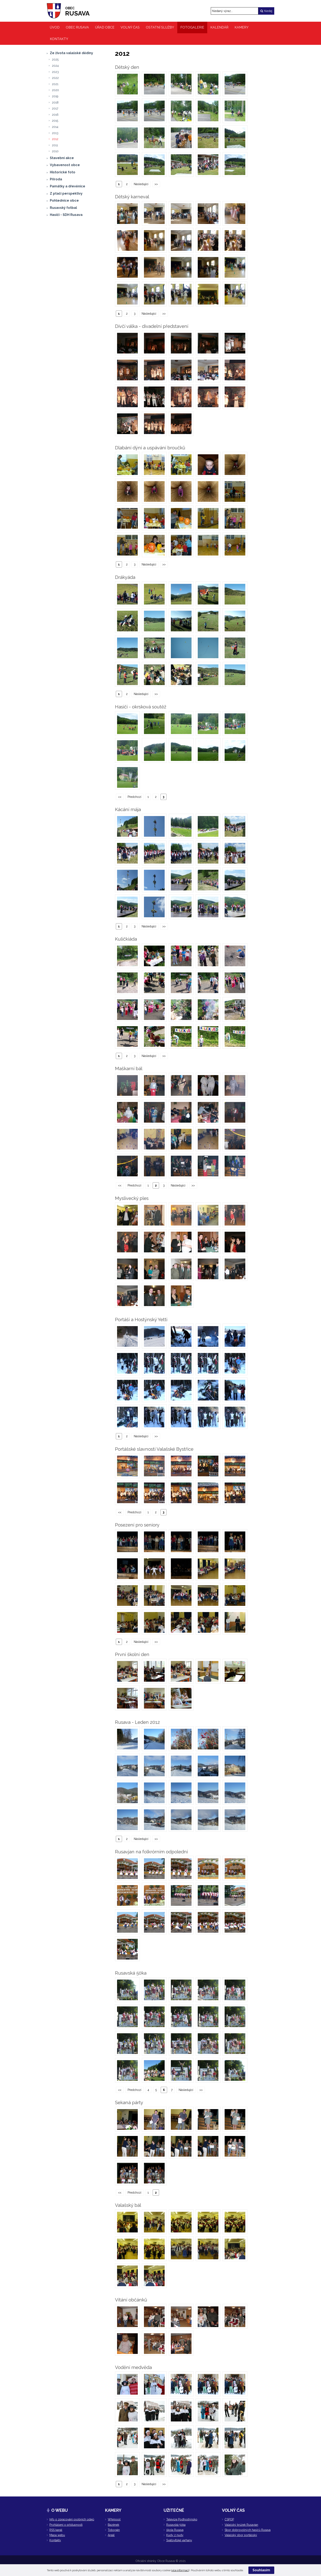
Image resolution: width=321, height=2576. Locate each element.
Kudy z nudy (174, 2535)
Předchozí (134, 796)
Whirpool (114, 2519)
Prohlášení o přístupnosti (66, 2524)
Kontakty (55, 2540)
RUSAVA (77, 11)
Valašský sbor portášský (241, 2535)
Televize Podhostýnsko (181, 2519)
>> (156, 184)
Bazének (113, 2524)
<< (119, 796)
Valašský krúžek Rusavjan (241, 2524)
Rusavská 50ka (176, 2524)
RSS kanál (55, 2530)
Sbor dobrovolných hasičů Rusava (248, 2530)
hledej (266, 11)
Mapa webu (57, 2535)
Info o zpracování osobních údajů (71, 2519)
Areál (111, 2535)
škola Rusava (174, 2530)
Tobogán (114, 2530)
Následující (141, 184)
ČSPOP (229, 2519)
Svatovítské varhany (179, 2540)
